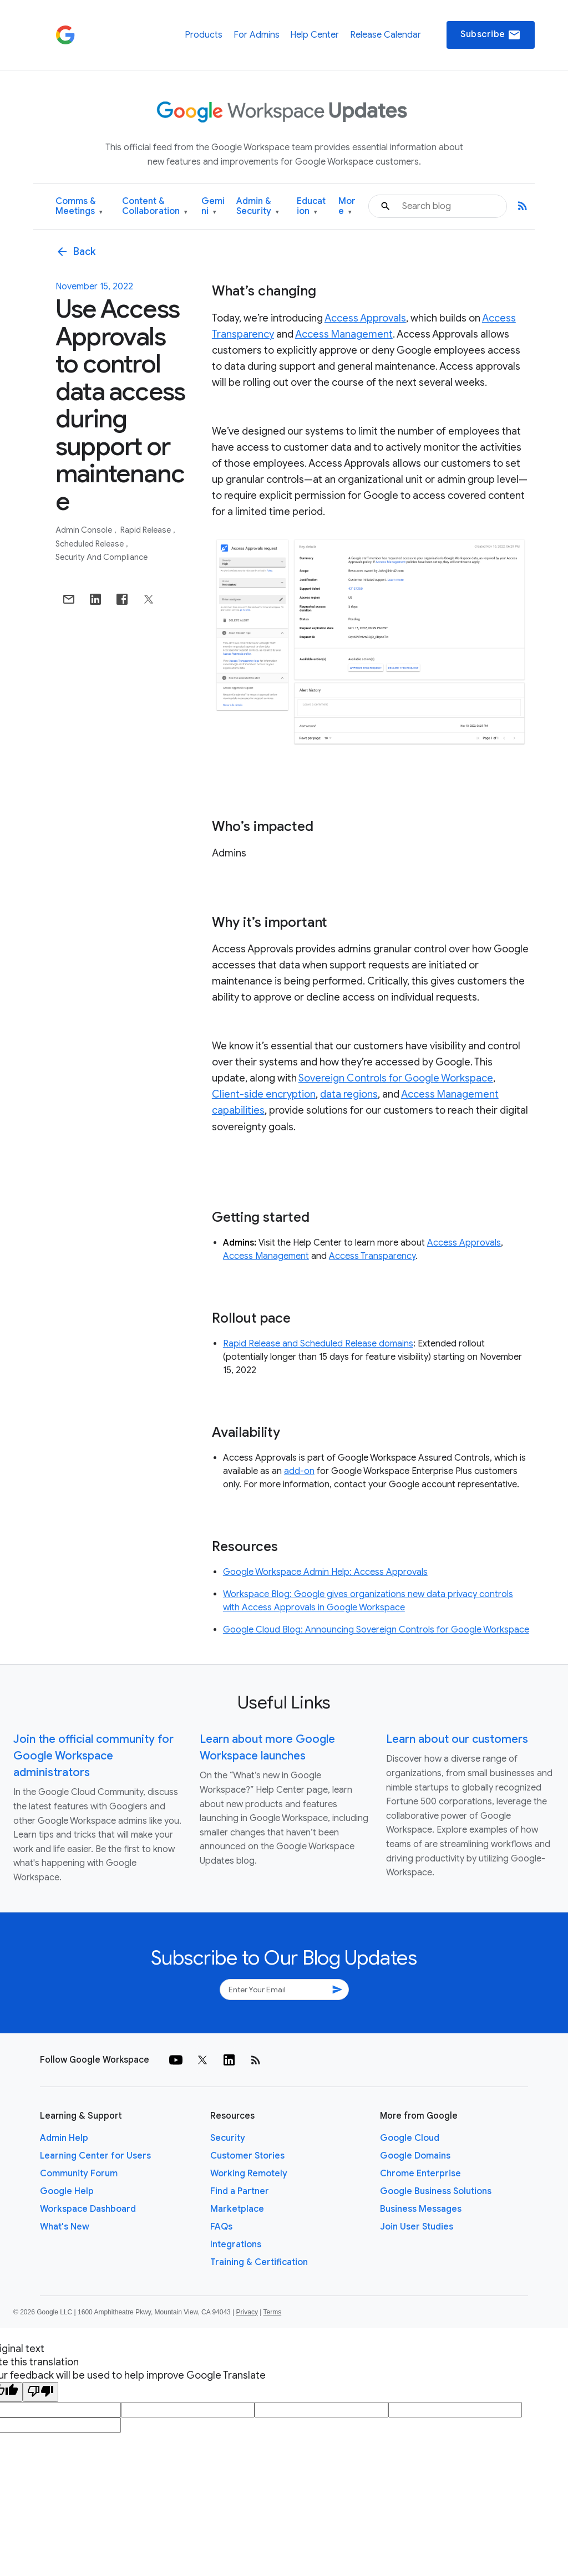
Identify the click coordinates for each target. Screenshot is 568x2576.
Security (227, 2138)
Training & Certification (259, 2262)
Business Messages (421, 2209)
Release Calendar (385, 34)
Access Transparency (372, 1256)
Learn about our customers (457, 1739)
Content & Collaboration (154, 206)
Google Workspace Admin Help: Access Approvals (325, 1572)
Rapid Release (146, 530)
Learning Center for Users (95, 2155)
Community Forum (79, 2173)
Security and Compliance (101, 557)
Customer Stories (247, 2155)
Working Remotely (248, 2173)
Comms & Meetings (79, 206)
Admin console (84, 530)
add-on (299, 1471)
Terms (272, 2312)
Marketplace (237, 2209)
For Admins (257, 34)
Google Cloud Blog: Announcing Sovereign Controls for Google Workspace (376, 1629)
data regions (349, 1094)
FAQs (221, 2226)
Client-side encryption (264, 1094)
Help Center (314, 34)
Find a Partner (239, 2191)
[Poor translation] (40, 2392)
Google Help (67, 2191)
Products (203, 34)
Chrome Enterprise (420, 2173)
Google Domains (415, 2155)
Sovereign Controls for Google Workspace (395, 1078)
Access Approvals (365, 318)
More (347, 206)
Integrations (235, 2244)
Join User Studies (416, 2226)
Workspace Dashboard (88, 2209)
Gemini (213, 206)
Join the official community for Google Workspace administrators (93, 1755)
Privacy (247, 2312)
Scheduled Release (90, 544)
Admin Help (64, 2138)
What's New (64, 2226)
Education (311, 206)
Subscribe (490, 35)
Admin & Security (257, 206)
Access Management (344, 334)
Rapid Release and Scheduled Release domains (318, 1343)
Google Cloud (409, 2138)
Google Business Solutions (435, 2191)
